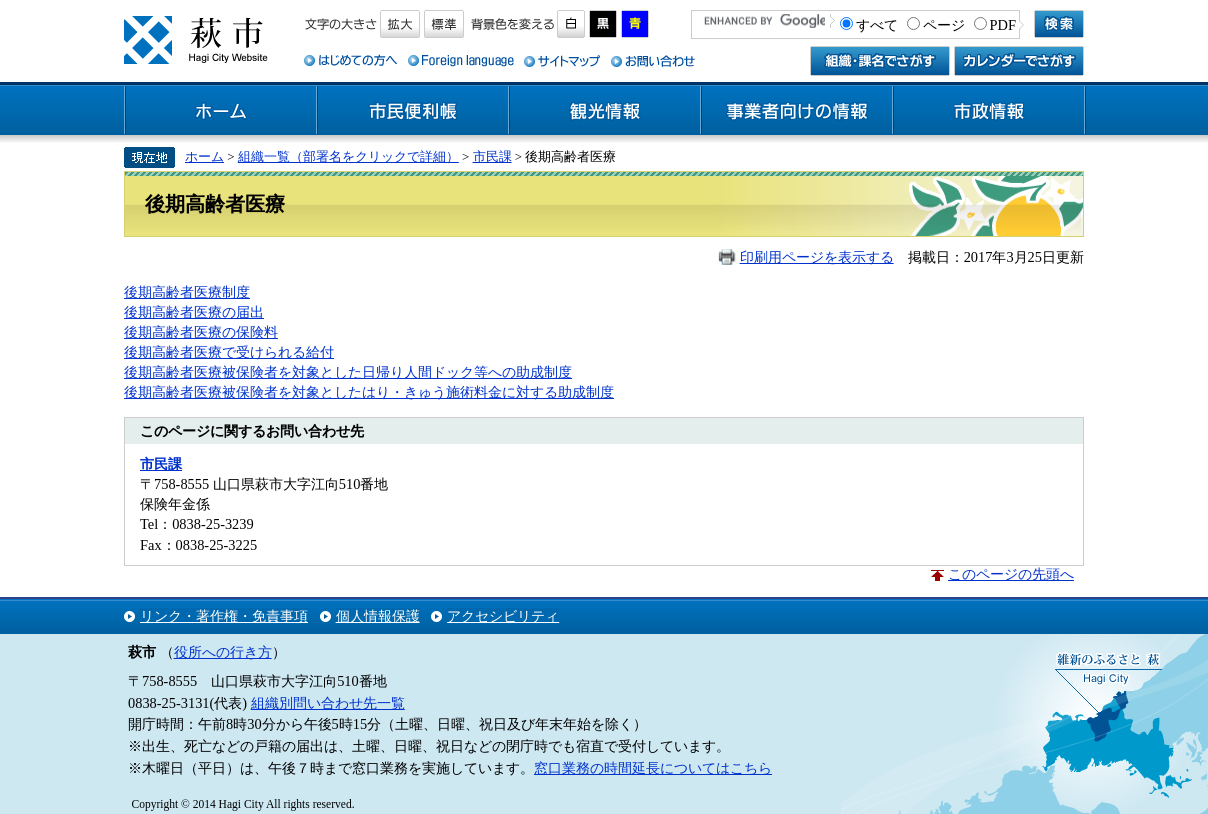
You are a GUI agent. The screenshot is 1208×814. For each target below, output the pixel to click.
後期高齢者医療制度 (187, 292)
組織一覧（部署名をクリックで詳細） (348, 156)
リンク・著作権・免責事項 (224, 616)
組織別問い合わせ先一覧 (328, 703)
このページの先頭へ (1011, 574)
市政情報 (989, 111)
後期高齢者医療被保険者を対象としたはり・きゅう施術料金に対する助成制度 (369, 392)
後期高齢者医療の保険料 (201, 332)
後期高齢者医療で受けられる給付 (229, 352)
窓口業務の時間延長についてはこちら (653, 768)
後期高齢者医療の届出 (194, 312)
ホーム (221, 111)
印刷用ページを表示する (817, 257)
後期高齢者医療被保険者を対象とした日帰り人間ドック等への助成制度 (348, 372)
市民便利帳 (413, 111)
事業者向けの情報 (797, 111)
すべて (877, 25)
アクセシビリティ (503, 616)
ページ (944, 25)
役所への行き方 (223, 652)
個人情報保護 (378, 616)
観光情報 (605, 111)
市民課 (492, 156)
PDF (1003, 25)
